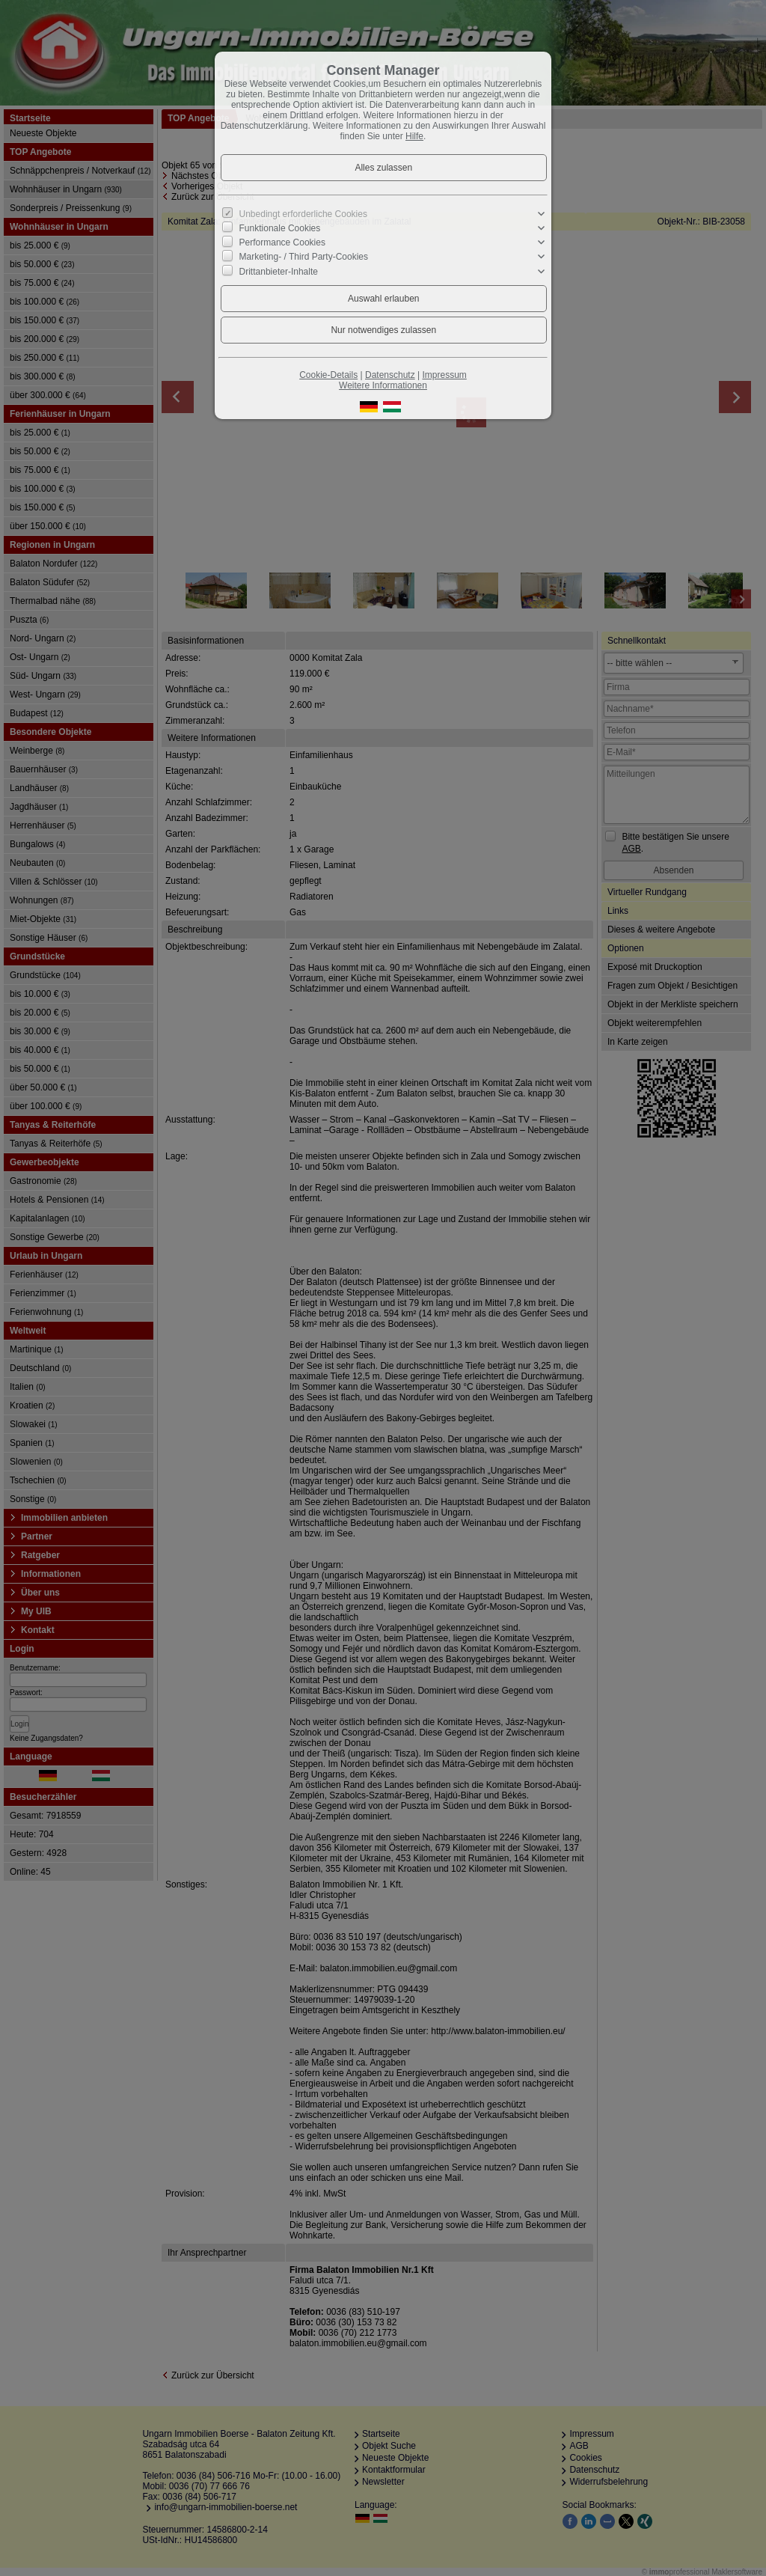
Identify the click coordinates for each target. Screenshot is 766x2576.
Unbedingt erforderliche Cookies (303, 214)
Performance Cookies (282, 242)
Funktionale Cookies (280, 228)
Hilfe (414, 136)
